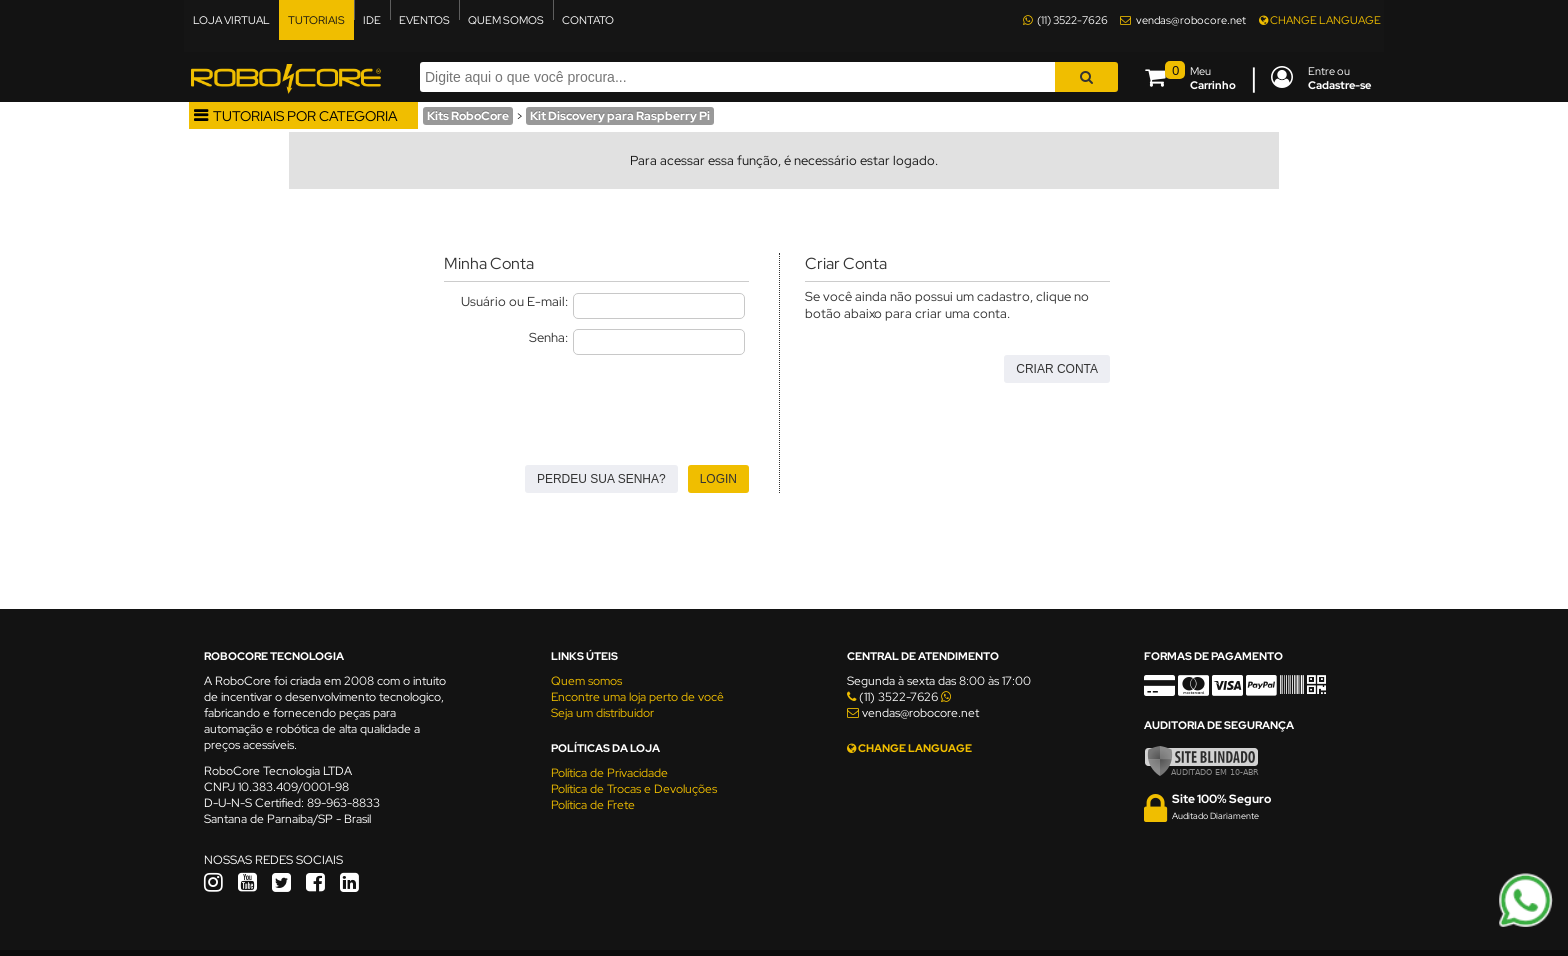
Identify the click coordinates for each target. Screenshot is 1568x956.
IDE (372, 20)
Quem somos (586, 681)
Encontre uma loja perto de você (637, 697)
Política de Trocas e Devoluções (634, 789)
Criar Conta (1057, 369)
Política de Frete (593, 805)
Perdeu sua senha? (601, 479)
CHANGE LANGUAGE (1320, 20)
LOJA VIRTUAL (231, 20)
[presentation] (596, 404)
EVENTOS (424, 20)
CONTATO (588, 20)
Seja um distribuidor (602, 713)
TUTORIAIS (316, 20)
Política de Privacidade (609, 773)
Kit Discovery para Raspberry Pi (620, 116)
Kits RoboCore (468, 116)
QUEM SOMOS (506, 20)
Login (718, 479)
